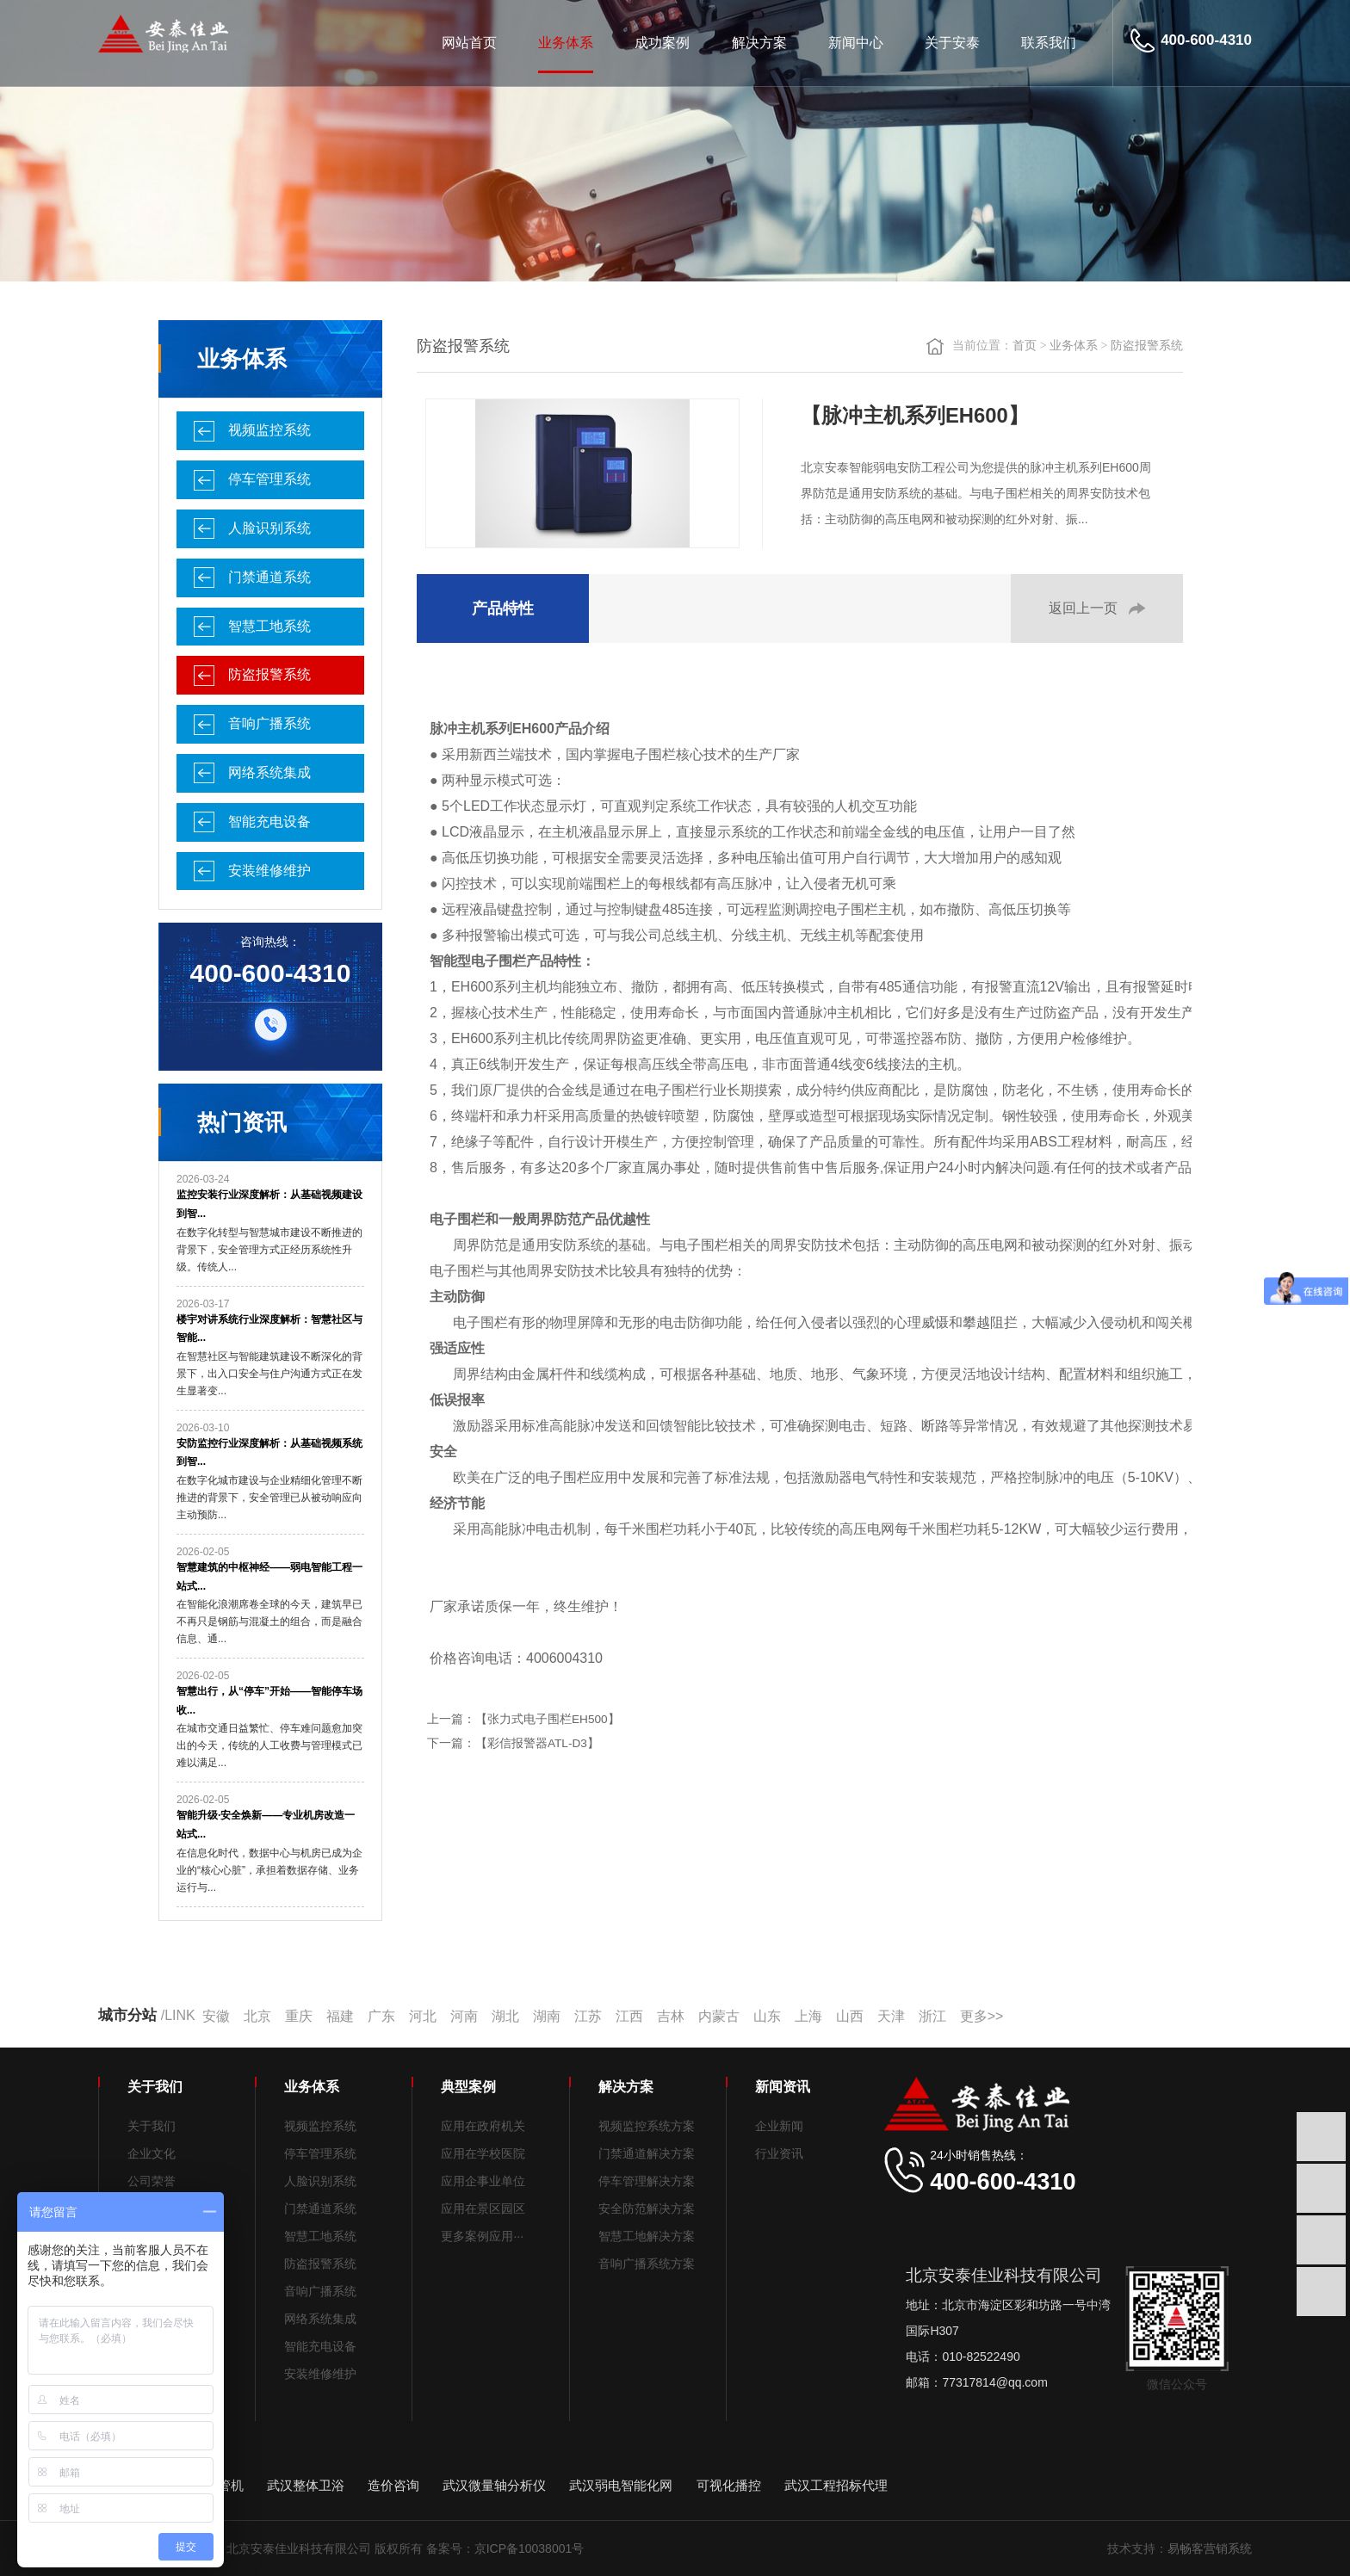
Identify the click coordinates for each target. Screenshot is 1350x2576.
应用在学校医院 (483, 2153)
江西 (629, 2016)
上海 (808, 2016)
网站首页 (469, 42)
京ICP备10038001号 (529, 2548)
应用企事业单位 (483, 2181)
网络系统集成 (269, 772)
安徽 (216, 2016)
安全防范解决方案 (646, 2208)
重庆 (299, 2016)
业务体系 (565, 42)
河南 (464, 2016)
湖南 (546, 2016)
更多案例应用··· (482, 2236)
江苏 (588, 2016)
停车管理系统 (269, 479)
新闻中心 (855, 42)
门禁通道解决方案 (646, 2153)
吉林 (670, 2016)
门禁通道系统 (269, 577)
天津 (891, 2016)
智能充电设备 (269, 821)
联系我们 (1048, 42)
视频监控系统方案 (646, 2126)
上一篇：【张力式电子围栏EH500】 (523, 1719)
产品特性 (503, 608)
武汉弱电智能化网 (620, 2485)
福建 (340, 2016)
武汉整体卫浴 (305, 2485)
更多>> (982, 2016)
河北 (423, 2016)
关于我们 (151, 2126)
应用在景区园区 (483, 2208)
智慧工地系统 (269, 626)
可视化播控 (729, 2485)
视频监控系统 (269, 430)
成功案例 (662, 42)
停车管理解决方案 (646, 2181)
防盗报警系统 (269, 674)
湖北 (505, 2016)
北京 (257, 2016)
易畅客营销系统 (1209, 2548)
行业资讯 (779, 2153)
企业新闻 (779, 2126)
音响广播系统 (269, 723)
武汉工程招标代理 (836, 2485)
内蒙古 (719, 2016)
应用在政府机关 (483, 2126)
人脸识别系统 (269, 528)
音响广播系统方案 (646, 2263)
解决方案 (759, 42)
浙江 (932, 2016)
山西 (850, 2016)
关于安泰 (952, 42)
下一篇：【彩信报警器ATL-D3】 (513, 1743)
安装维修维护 (269, 870)
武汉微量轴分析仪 (494, 2485)
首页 (1024, 345)
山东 (767, 2016)
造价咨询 (393, 2485)
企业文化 (151, 2153)
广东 (381, 2016)
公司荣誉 (151, 2181)
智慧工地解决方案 (646, 2236)
